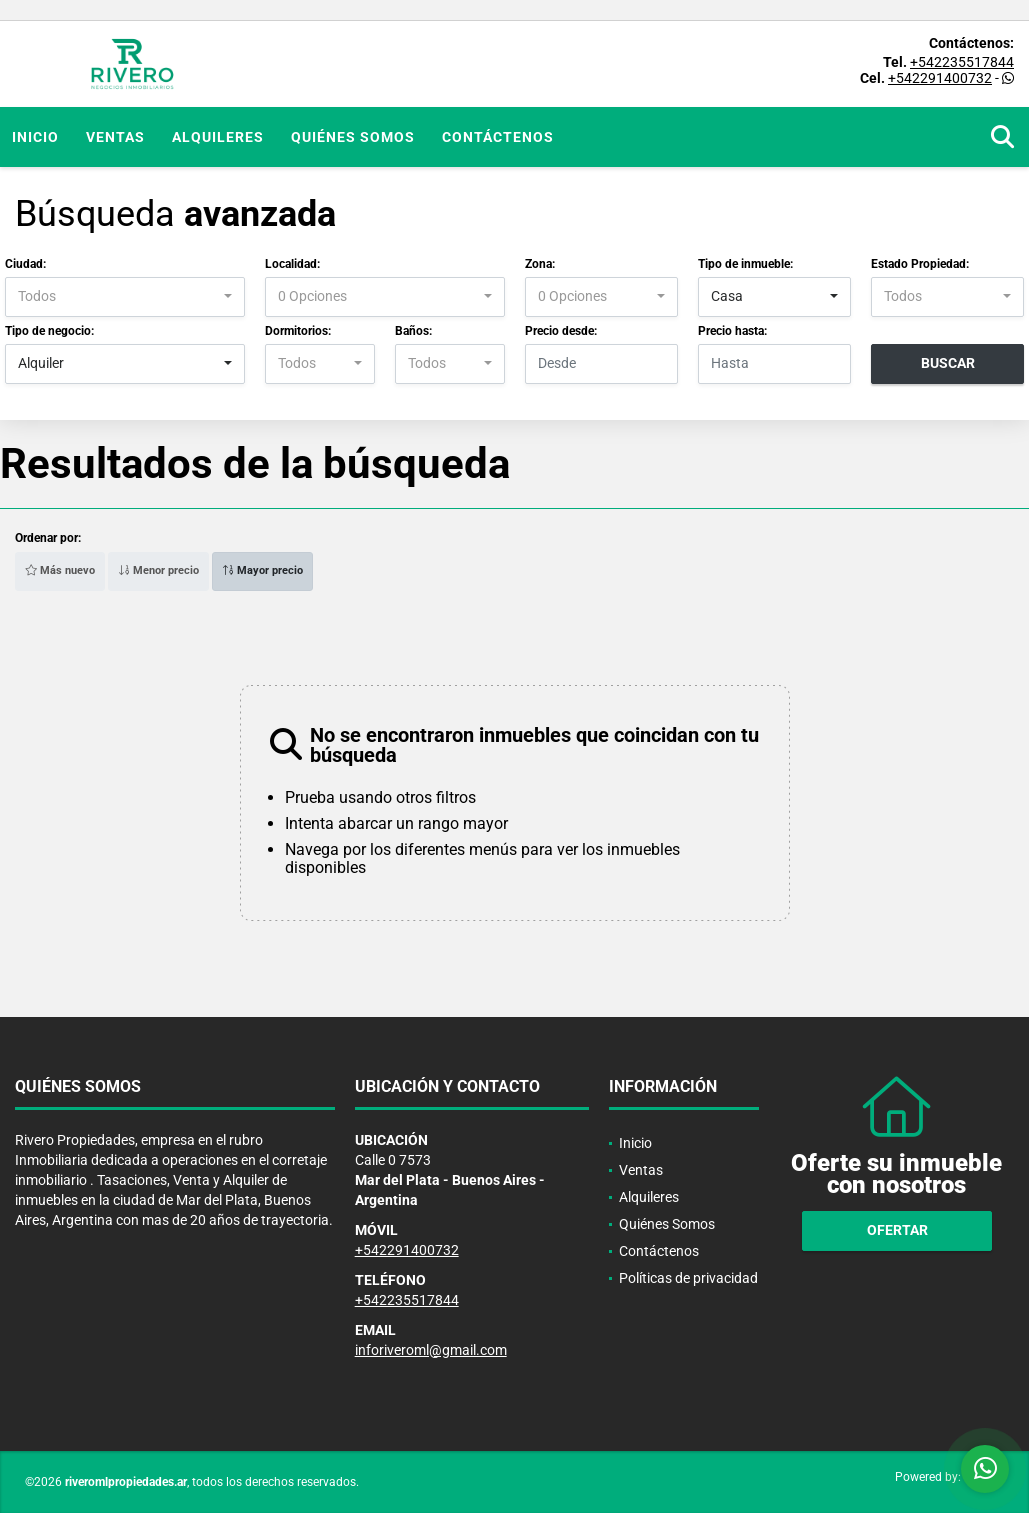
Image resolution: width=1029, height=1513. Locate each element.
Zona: (540, 264)
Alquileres (218, 137)
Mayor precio (262, 570)
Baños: (413, 331)
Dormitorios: (298, 331)
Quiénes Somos (353, 137)
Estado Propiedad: (920, 264)
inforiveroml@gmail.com (431, 1350)
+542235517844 (962, 62)
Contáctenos (498, 137)
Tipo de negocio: (49, 331)
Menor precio (158, 570)
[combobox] (125, 297)
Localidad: (292, 264)
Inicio (35, 137)
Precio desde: (561, 331)
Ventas (115, 137)
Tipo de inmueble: (745, 264)
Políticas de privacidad (688, 1278)
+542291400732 (940, 78)
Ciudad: (25, 264)
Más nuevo (60, 570)
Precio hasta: (732, 331)
